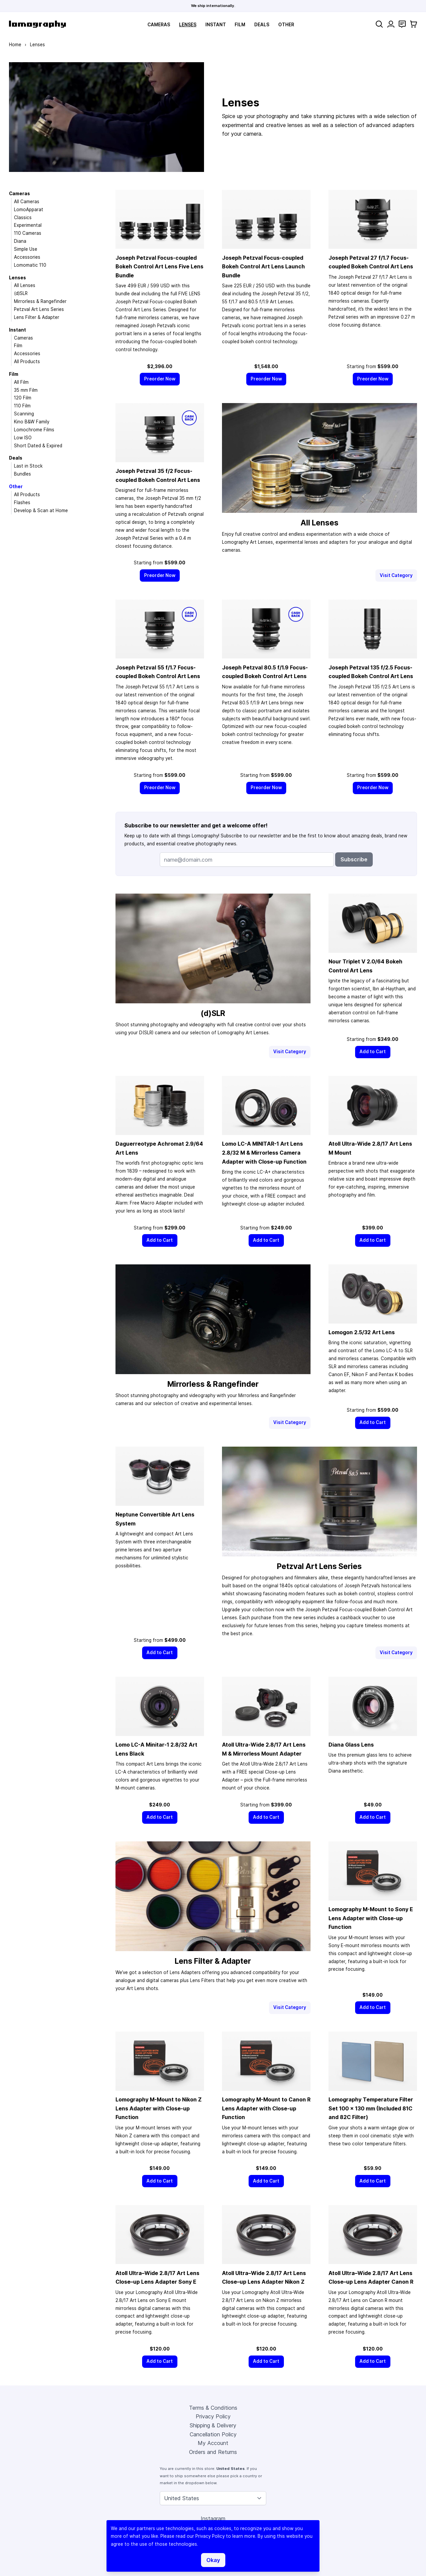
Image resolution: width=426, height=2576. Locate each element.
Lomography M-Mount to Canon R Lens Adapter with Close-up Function (266, 2108)
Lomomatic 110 (30, 265)
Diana (20, 241)
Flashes (22, 502)
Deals (261, 24)
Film (240, 24)
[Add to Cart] (372, 1052)
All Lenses (24, 285)
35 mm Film (26, 390)
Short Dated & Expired (38, 445)
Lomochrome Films (34, 429)
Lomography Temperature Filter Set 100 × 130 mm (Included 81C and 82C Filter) (370, 2108)
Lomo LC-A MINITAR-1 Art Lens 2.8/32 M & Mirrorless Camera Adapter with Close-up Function (264, 1152)
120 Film (22, 397)
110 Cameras (27, 233)
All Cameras (26, 201)
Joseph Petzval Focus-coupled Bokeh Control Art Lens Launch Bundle (263, 266)
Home (15, 44)
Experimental (28, 225)
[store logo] (37, 24)
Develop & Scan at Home (41, 510)
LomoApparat (28, 209)
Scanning (24, 413)
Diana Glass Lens (351, 1744)
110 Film (22, 405)
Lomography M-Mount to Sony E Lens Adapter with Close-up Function (370, 1918)
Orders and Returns (213, 2452)
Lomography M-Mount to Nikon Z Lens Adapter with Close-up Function (158, 2108)
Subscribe (353, 859)
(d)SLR (21, 293)
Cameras (158, 24)
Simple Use (25, 249)
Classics (23, 217)
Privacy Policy (213, 2416)
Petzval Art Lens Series (39, 309)
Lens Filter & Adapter (36, 317)
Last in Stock (28, 466)
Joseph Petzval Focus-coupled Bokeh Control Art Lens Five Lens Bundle (159, 266)
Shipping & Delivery (213, 2425)
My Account (213, 2443)
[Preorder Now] (160, 379)
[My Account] (390, 24)
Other (286, 24)
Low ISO (23, 437)
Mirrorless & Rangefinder (40, 301)
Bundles (22, 474)
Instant (215, 24)
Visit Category (396, 575)
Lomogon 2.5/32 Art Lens (361, 1332)
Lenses (187, 24)
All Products (27, 361)
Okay (213, 2560)
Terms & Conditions (213, 2407)
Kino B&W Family (31, 421)
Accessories (27, 257)
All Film (21, 382)
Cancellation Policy (213, 2434)
